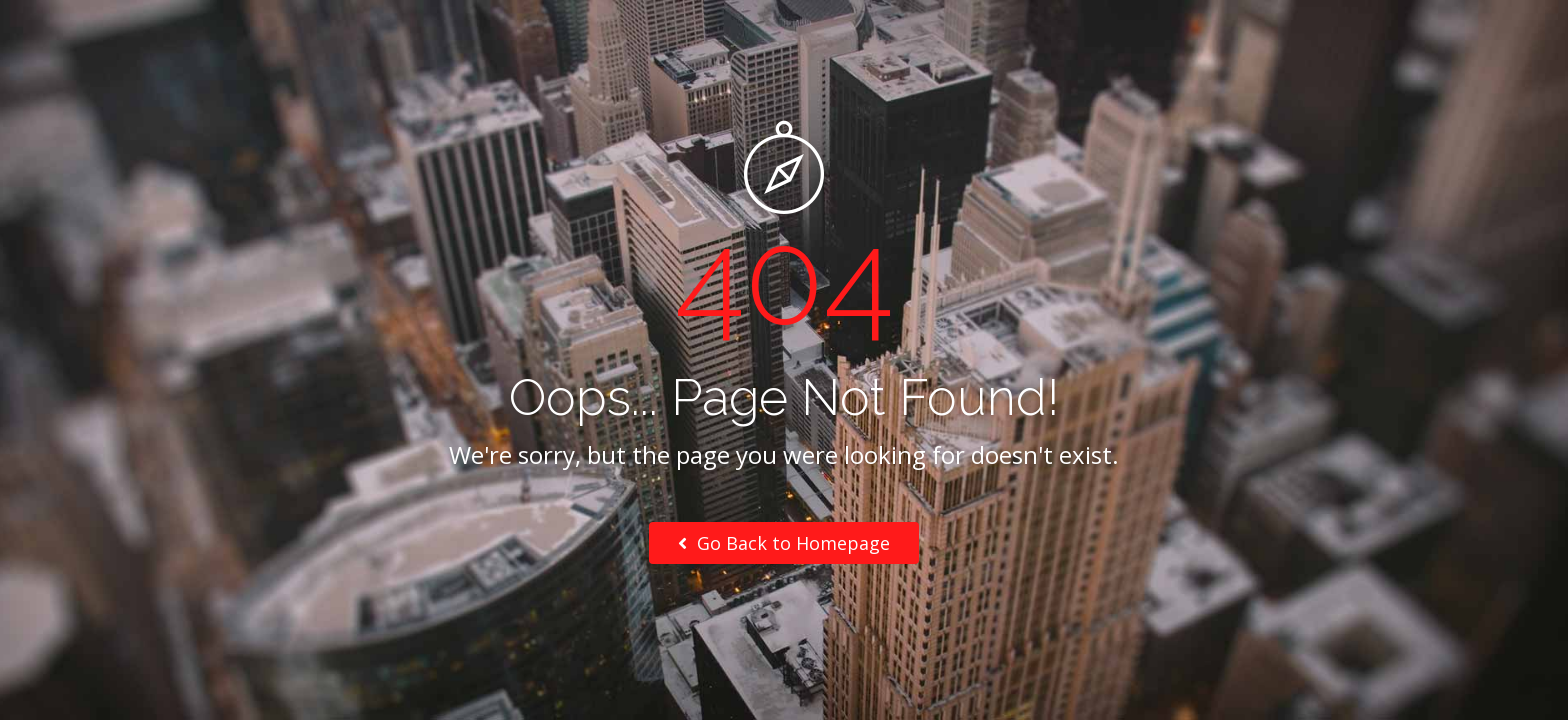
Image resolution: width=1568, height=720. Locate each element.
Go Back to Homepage (784, 543)
